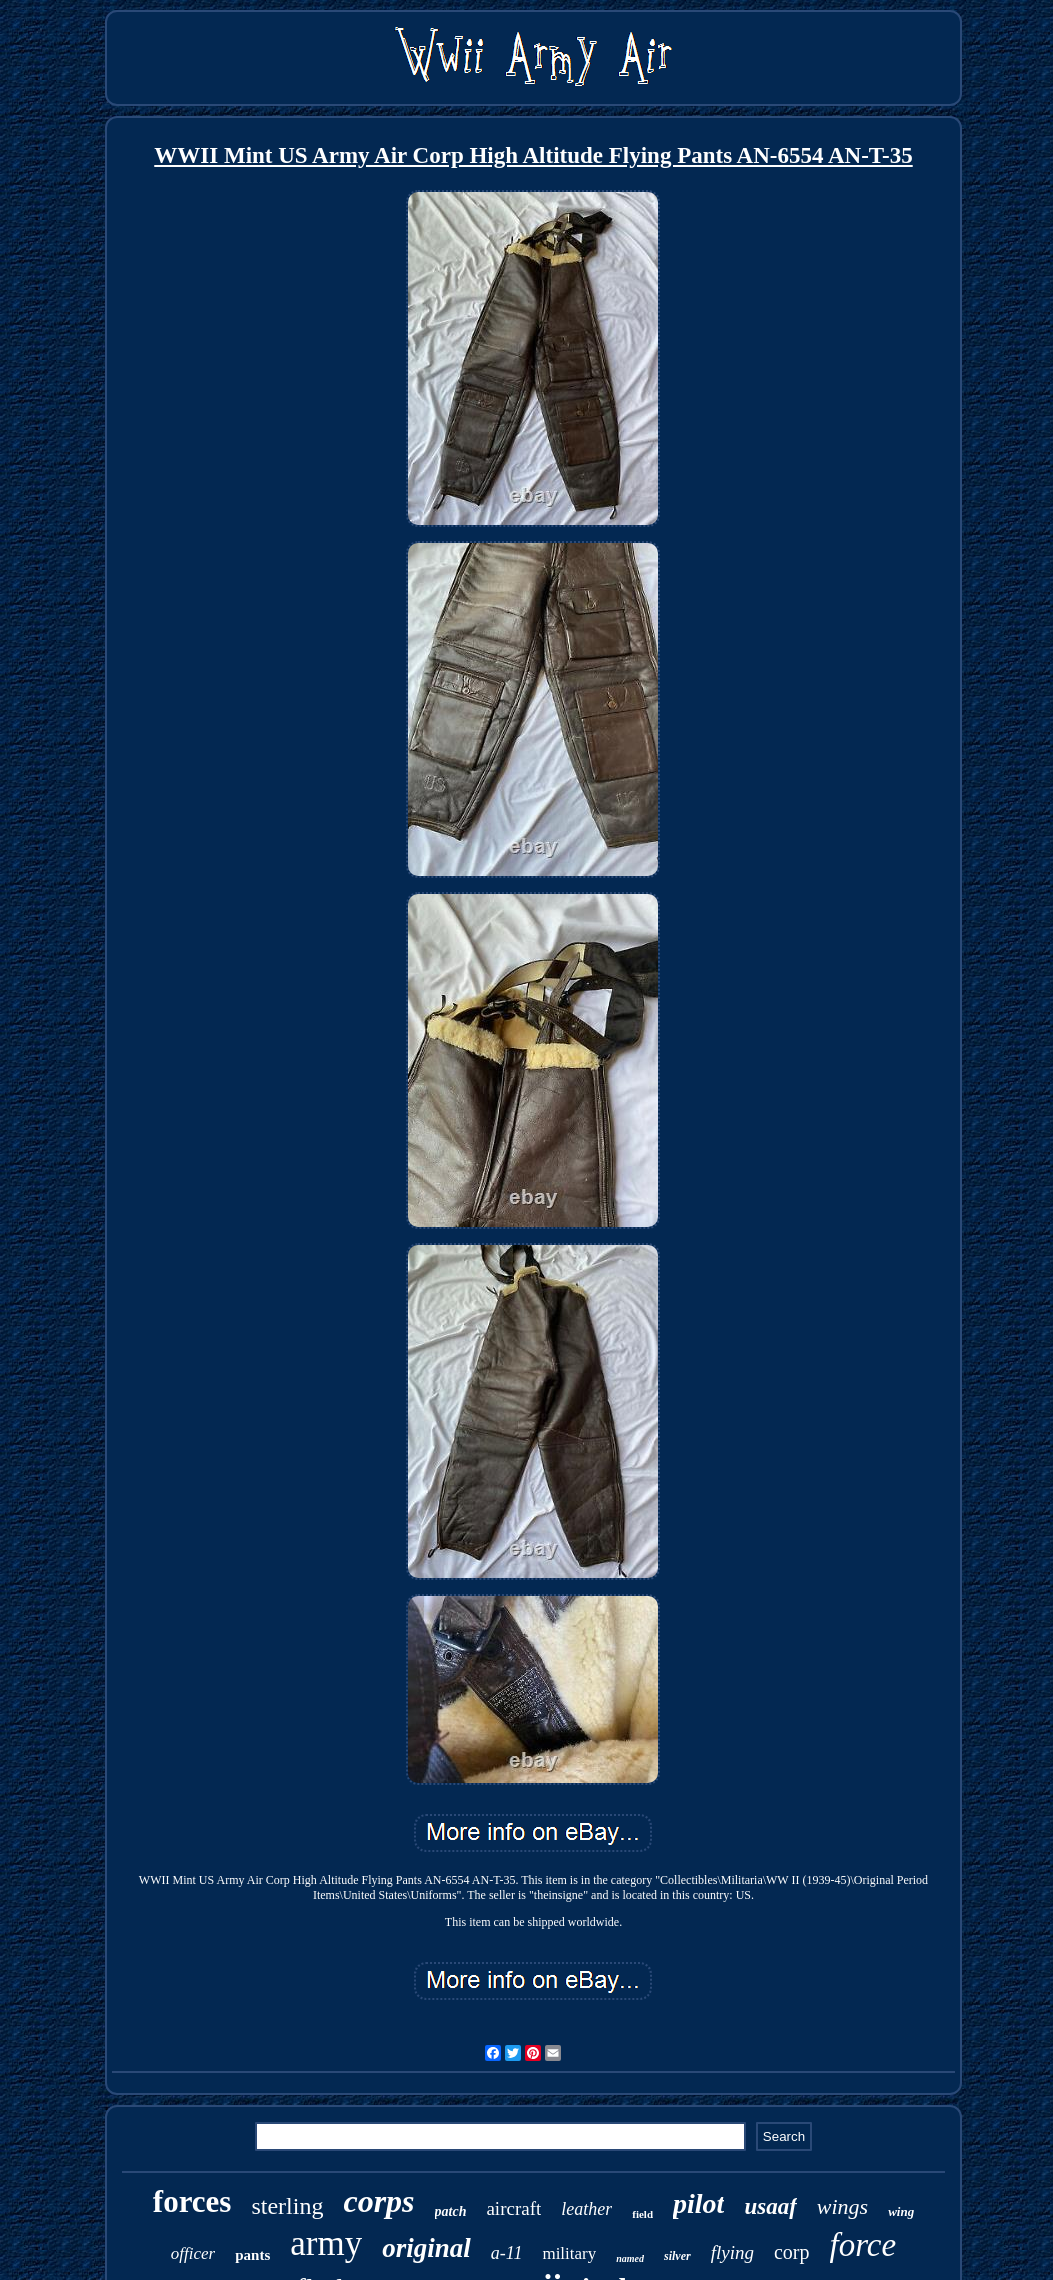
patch (451, 2211)
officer (193, 2253)
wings (842, 2206)
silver (677, 2256)
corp (792, 2252)
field (642, 2214)
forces (192, 2201)
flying (732, 2252)
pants (252, 2255)
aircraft (513, 2208)
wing (901, 2211)
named (630, 2258)
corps (378, 2201)
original (426, 2248)
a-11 (507, 2253)
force (863, 2245)
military (569, 2253)
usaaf (770, 2206)
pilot (698, 2203)
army (326, 2243)
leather (586, 2209)
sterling (287, 2206)
